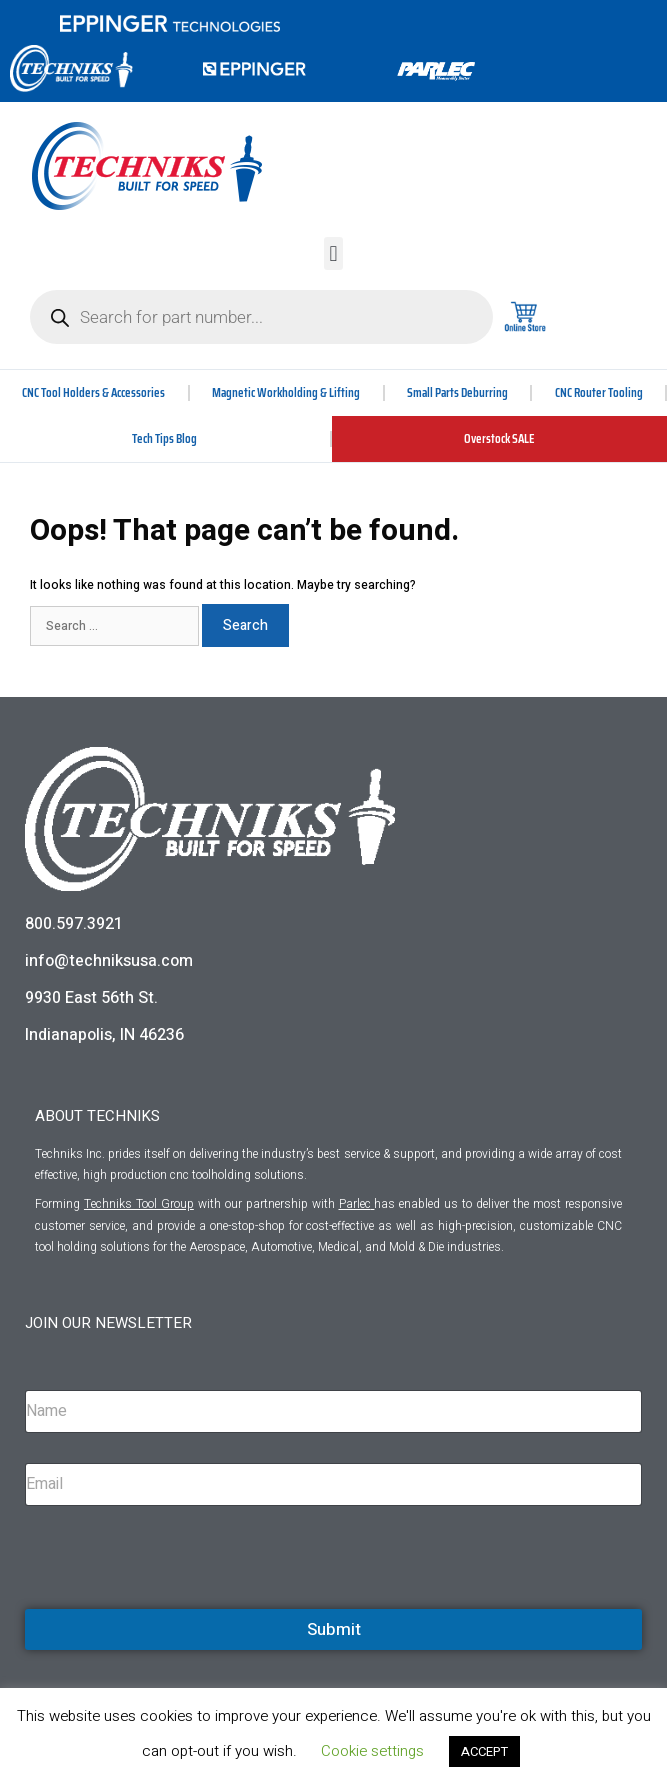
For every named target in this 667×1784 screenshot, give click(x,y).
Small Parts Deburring (457, 392)
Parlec (355, 1204)
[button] (333, 253)
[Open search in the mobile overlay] (261, 317)
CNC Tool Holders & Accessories (93, 392)
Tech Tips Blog (164, 438)
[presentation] (177, 1606)
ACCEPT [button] (484, 1751)
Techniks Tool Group (139, 1204)
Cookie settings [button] (372, 1751)
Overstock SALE (499, 438)
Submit (334, 1629)
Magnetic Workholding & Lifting (286, 392)
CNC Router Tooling (599, 392)
